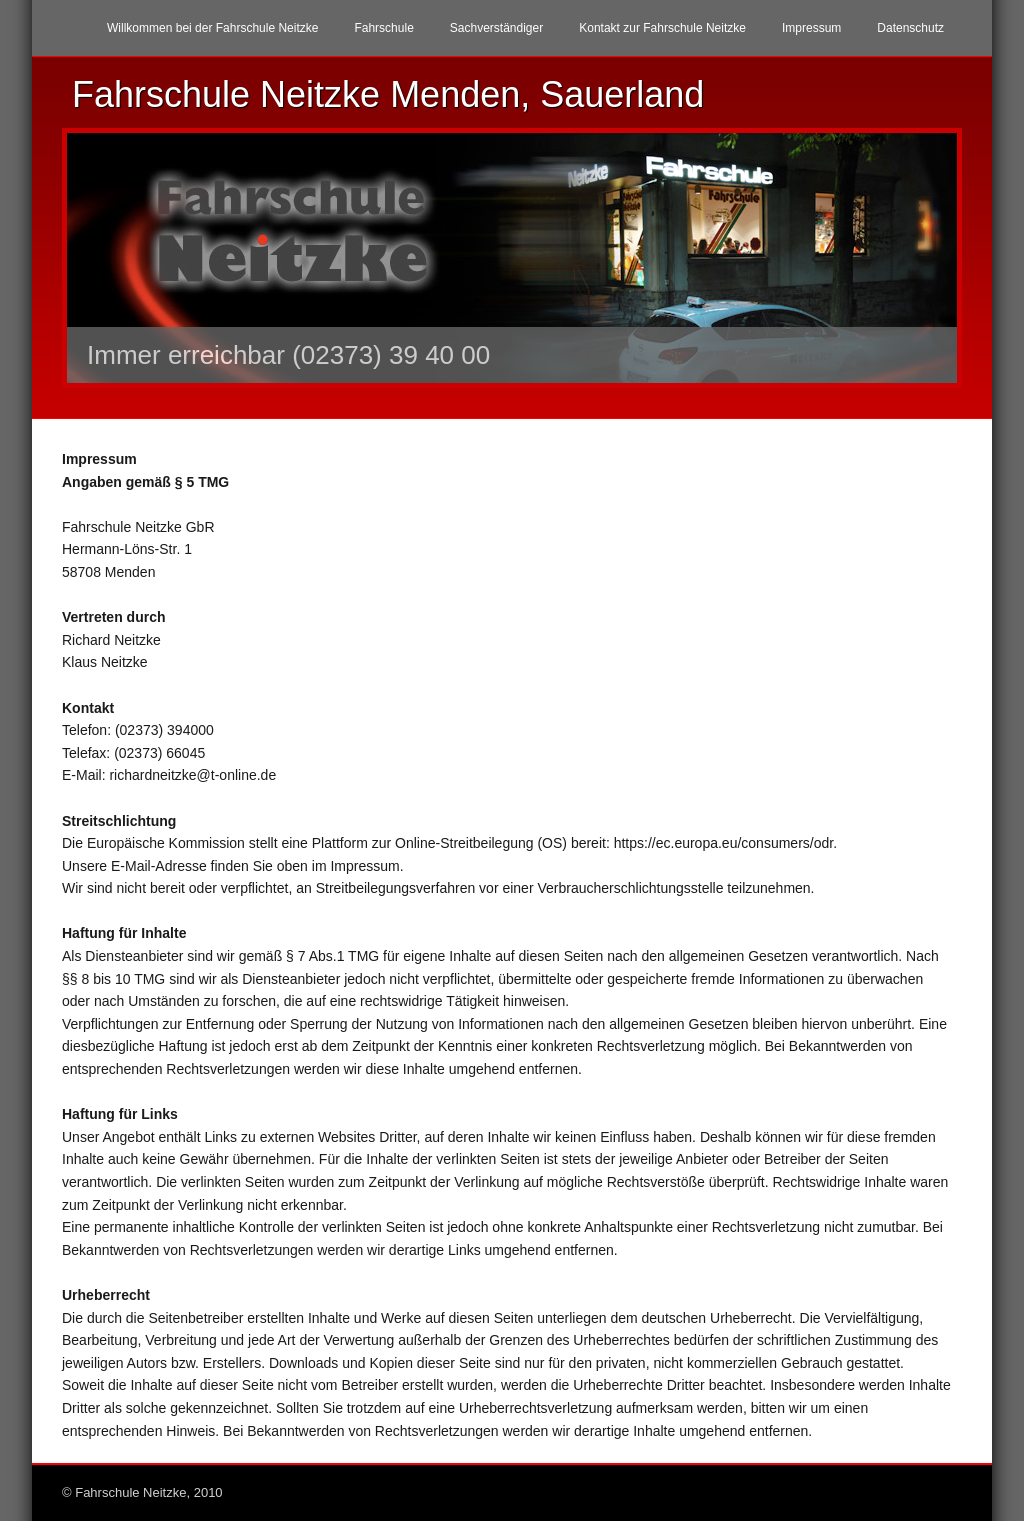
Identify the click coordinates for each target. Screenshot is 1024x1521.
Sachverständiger (496, 28)
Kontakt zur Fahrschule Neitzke (662, 28)
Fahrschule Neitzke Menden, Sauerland (388, 94)
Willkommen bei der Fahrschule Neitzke (212, 28)
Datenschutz (910, 28)
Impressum (811, 28)
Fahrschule (383, 28)
